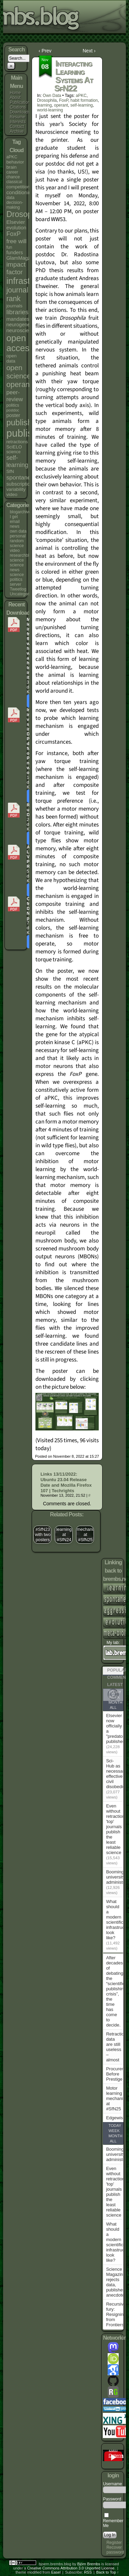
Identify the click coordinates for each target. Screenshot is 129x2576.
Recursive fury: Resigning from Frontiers (116, 2314)
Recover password (115, 2550)
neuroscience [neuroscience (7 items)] (21, 330)
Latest (115, 1684)
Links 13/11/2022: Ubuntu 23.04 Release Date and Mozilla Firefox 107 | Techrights (66, 1482)
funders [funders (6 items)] (14, 252)
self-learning (81, 105)
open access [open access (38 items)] (20, 343)
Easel (56, 2572)
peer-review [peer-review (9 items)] (14, 396)
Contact (17, 126)
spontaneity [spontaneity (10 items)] (21, 477)
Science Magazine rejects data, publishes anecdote (115, 2282)
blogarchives (21, 511)
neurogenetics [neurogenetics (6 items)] (21, 324)
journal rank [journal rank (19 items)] (17, 294)
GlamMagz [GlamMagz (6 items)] (18, 258)
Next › (89, 50)
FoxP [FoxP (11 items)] (13, 233)
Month (115, 1702)
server (15, 584)
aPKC (81, 95)
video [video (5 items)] (11, 494)
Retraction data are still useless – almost (116, 2046)
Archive (16, 131)
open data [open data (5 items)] (11, 358)
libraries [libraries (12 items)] (17, 312)
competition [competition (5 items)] (18, 186)
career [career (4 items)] (12, 172)
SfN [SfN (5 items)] (10, 471)
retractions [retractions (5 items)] (17, 441)
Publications (21, 102)
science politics (17, 577)
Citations (18, 107)
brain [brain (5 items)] (11, 167)
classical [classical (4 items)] (14, 181)
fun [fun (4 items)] (9, 247)
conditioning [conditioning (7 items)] (20, 192)
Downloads (20, 112)
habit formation (84, 100)
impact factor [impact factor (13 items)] (15, 268)
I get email (15, 519)
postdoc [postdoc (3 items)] (12, 410)
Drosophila (47, 100)
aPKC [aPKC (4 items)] (11, 157)
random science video (17, 545)
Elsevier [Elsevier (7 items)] (15, 222)
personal (17, 536)
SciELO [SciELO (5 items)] (14, 446)
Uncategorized (23, 594)
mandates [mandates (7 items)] (17, 319)
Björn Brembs (88, 2564)
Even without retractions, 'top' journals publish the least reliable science (117, 1829)
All (113, 1707)
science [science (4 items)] (13, 451)
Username (112, 2483)
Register (114, 2542)
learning (44, 105)
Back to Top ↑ (107, 2572)
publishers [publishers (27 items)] (24, 422)
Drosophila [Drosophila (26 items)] (25, 214)
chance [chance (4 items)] (13, 177)
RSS (88, 2572)
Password (112, 2499)
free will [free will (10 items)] (16, 241)
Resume (17, 117)
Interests (17, 121)
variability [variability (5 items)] (15, 489)
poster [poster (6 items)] (13, 415)
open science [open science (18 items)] (18, 372)
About (15, 97)
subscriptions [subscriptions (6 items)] (20, 484)
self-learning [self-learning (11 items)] (17, 461)
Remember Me (113, 2521)
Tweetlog (18, 589)
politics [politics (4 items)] (12, 405)
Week (113, 2131)
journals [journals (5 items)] (14, 305)
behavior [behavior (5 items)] (15, 162)
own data (18, 531)
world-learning (50, 110)
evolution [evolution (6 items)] (16, 227)
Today (114, 2125)
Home (15, 92)
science (17, 560)
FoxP (63, 100)
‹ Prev (45, 50)
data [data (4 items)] (10, 197)
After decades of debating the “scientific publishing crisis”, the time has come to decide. (116, 1991)
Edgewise (115, 2117)
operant (61, 105)
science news (17, 567)
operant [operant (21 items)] (19, 384)
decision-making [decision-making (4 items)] (14, 205)
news (14, 526)
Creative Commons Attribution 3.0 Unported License (71, 2568)
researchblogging (25, 555)
